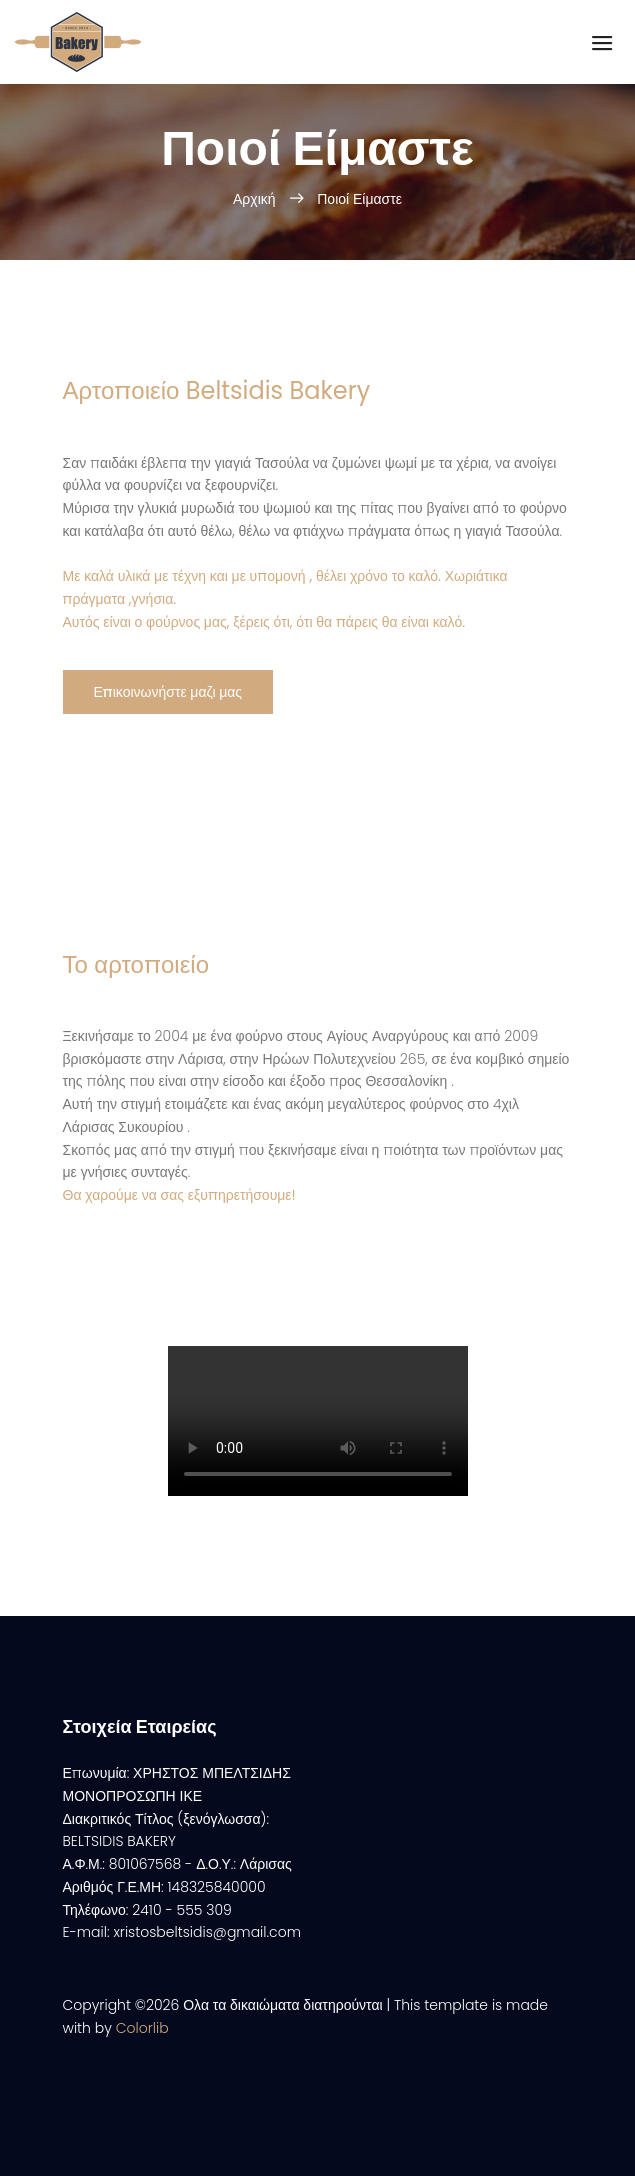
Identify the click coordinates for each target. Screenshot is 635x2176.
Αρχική (256, 199)
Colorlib (142, 2028)
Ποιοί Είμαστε (359, 199)
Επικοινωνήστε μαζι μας (168, 692)
